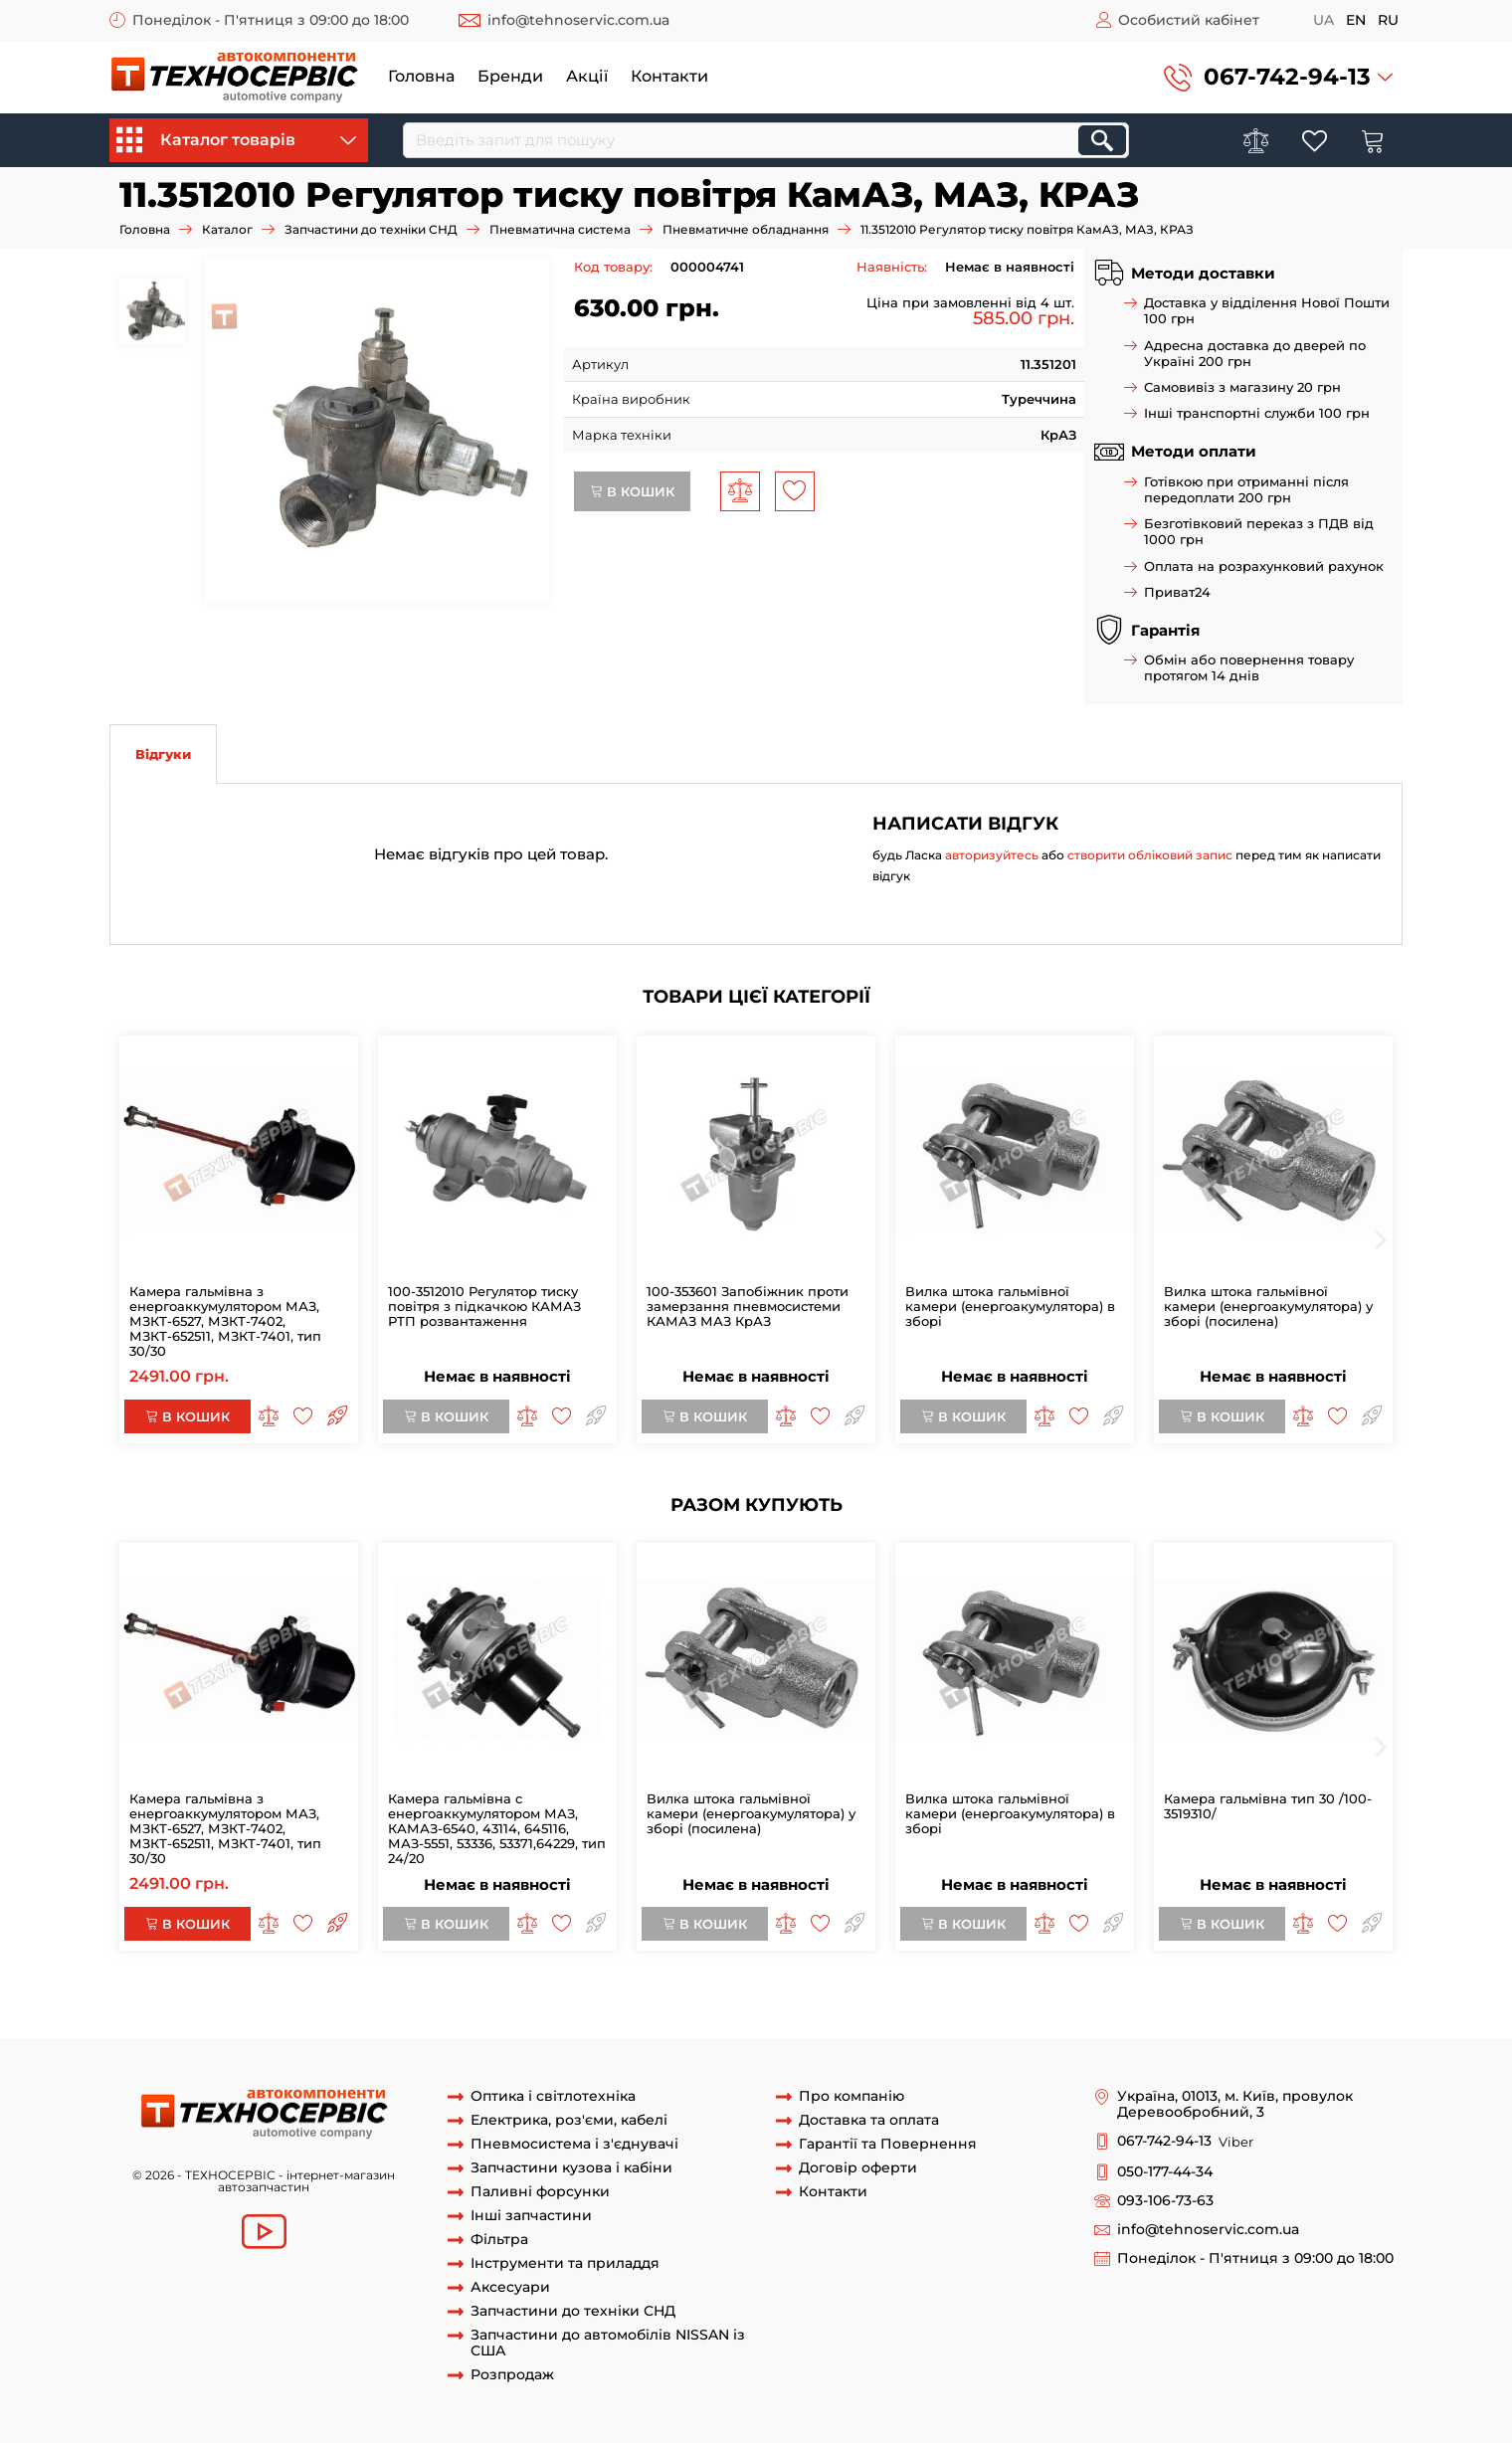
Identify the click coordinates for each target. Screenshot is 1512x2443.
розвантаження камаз (270, 2018)
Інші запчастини (531, 2215)
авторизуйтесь (992, 854)
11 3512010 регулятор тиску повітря (463, 1999)
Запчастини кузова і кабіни (571, 2168)
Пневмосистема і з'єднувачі (574, 2144)
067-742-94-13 (1287, 77)
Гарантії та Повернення (888, 2144)
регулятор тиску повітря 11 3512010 (697, 1999)
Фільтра (499, 2239)
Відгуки (163, 754)
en (1356, 20)
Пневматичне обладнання (745, 229)
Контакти (669, 76)
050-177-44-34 (1165, 2171)
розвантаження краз (564, 2018)
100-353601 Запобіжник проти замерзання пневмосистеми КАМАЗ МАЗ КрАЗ (748, 1306)
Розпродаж (512, 2374)
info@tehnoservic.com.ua (578, 20)
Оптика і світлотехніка (553, 2096)
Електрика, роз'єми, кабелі (569, 2120)
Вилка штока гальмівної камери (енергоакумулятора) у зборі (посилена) (1268, 1306)
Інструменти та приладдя (565, 2263)
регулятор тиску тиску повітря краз (1169, 1999)
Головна (421, 76)
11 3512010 (173, 1999)
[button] (1278, 77)
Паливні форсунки (540, 2191)
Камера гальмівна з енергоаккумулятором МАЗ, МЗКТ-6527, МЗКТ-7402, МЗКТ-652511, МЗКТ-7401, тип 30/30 (225, 1321)
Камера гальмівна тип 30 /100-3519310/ (1268, 1805)
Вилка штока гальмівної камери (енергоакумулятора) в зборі (1010, 1306)
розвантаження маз (419, 2018)
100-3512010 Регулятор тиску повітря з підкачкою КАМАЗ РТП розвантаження (484, 1306)
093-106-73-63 (1165, 2200)
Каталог (227, 229)
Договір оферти (858, 2168)
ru (1388, 20)
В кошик (632, 491)
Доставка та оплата (869, 2120)
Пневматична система (560, 229)
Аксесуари (510, 2287)
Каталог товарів (236, 140)
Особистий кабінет (1188, 20)
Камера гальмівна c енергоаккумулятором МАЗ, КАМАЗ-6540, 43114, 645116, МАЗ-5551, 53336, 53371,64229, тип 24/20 (497, 1828)
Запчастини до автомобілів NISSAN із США (608, 2343)
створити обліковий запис (1149, 854)
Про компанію (851, 2096)
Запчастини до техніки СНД (371, 229)
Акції (587, 76)
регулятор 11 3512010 (276, 1999)
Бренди (510, 76)
